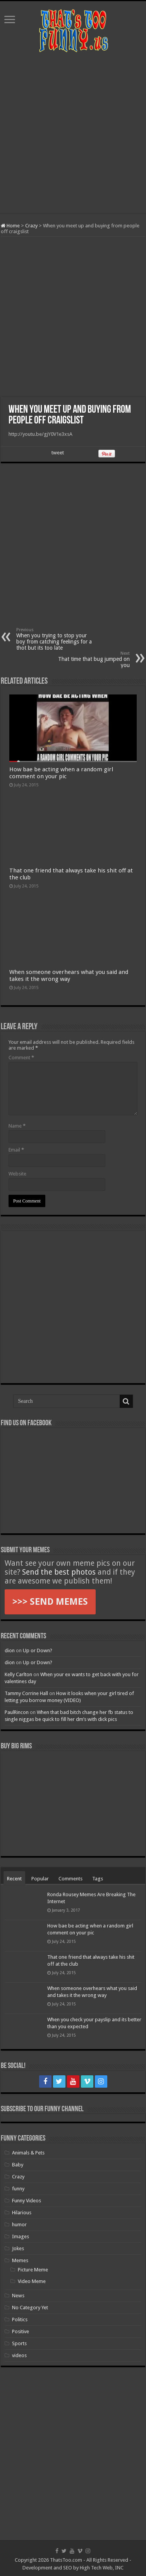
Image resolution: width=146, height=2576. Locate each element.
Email (16, 1150)
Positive (20, 2331)
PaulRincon (17, 1712)
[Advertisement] (73, 133)
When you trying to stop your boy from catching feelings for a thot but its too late (56, 639)
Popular (40, 1879)
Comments (70, 1879)
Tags (97, 1879)
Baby (17, 2165)
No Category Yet (30, 2307)
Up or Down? (37, 1650)
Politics (19, 2319)
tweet (58, 453)
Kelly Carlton (18, 1674)
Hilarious (21, 2212)
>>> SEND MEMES (50, 1601)
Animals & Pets (28, 2153)
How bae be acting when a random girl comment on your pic (61, 773)
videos (19, 2355)
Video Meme (32, 2281)
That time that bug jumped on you (90, 659)
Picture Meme (33, 2270)
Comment (21, 1057)
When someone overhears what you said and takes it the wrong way (68, 975)
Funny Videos (26, 2200)
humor (19, 2224)
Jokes (18, 2248)
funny (18, 2189)
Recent (14, 1879)
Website (17, 1174)
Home (10, 226)
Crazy (31, 226)
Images (20, 2236)
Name (17, 1126)
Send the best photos (59, 1572)
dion (10, 1650)
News (18, 2295)
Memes (20, 2260)
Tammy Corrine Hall (26, 1693)
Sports (19, 2343)
